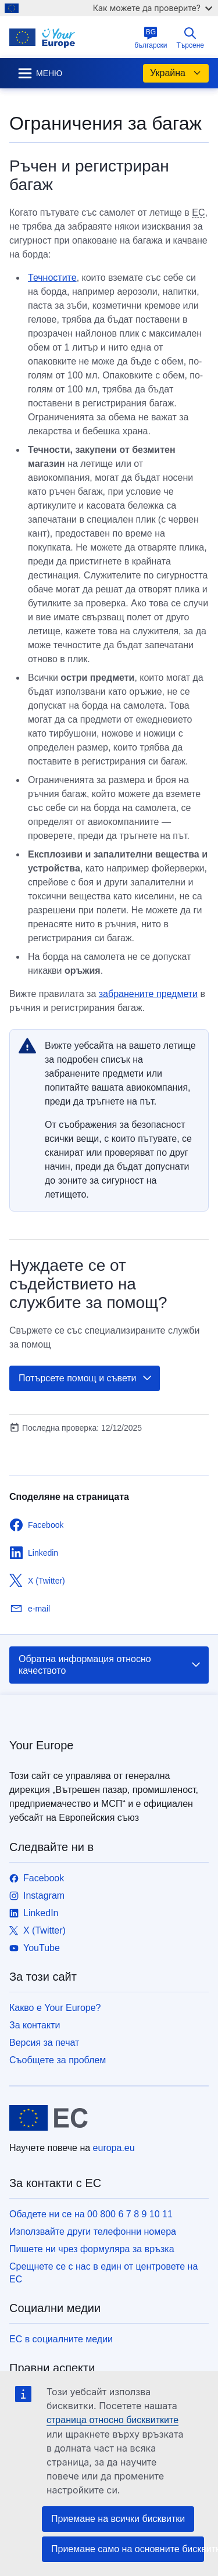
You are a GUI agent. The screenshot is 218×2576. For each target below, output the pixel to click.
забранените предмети (148, 994)
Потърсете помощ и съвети (86, 1378)
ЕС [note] (198, 212)
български (150, 37)
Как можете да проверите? (152, 8)
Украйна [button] (176, 73)
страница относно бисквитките (112, 2420)
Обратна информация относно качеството (110, 1664)
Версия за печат (44, 2043)
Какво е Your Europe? (55, 2008)
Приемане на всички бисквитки (118, 2519)
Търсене (190, 37)
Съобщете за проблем (57, 2060)
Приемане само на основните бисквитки (127, 2549)
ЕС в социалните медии (61, 2339)
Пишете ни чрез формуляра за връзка (91, 2249)
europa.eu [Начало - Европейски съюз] (114, 2148)
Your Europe (41, 1745)
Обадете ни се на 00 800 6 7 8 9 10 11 (91, 2214)
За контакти (34, 2025)
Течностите (52, 278)
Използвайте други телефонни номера (92, 2231)
